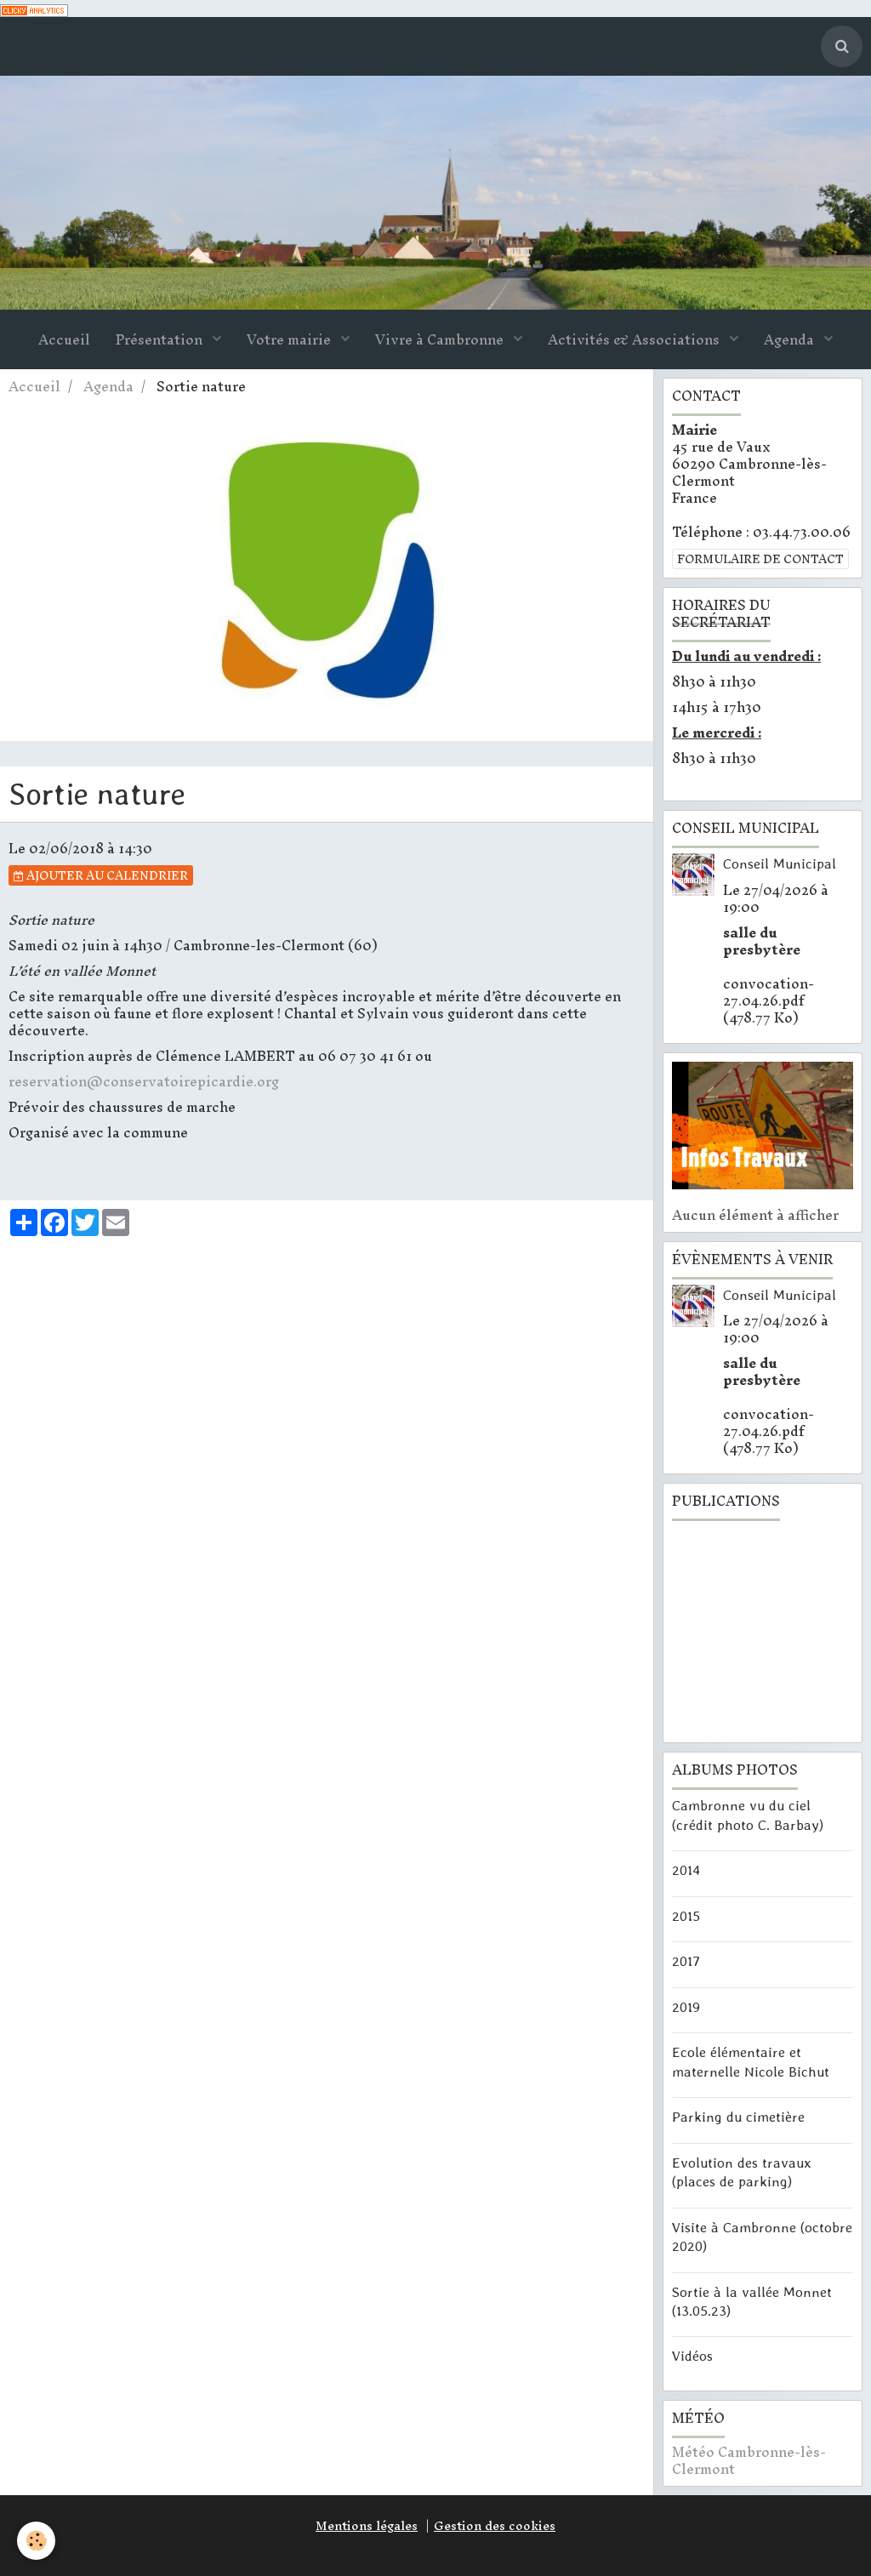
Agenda (790, 339)
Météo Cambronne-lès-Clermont (749, 2460)
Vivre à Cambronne (441, 339)
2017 (686, 1960)
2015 (686, 1914)
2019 (686, 2006)
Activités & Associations (635, 339)
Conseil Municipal (779, 863)
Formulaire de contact (760, 559)
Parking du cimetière (738, 2116)
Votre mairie (290, 339)
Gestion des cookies (494, 2525)
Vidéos (692, 2355)
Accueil (64, 339)
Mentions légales (367, 2525)
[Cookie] (36, 2541)
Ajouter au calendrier (101, 875)
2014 (686, 1869)
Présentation (161, 339)
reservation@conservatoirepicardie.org (144, 1081)
